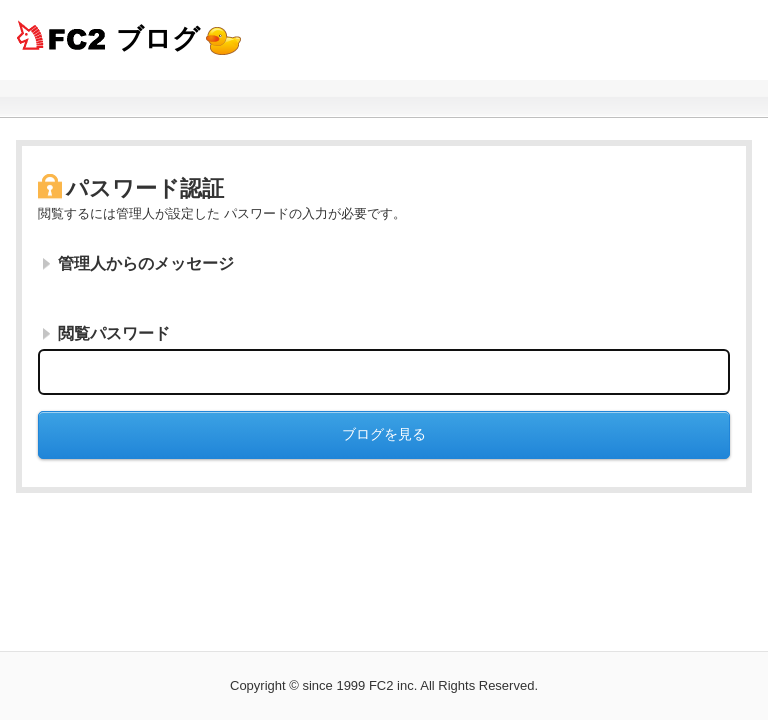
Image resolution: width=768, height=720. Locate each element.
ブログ (158, 38)
